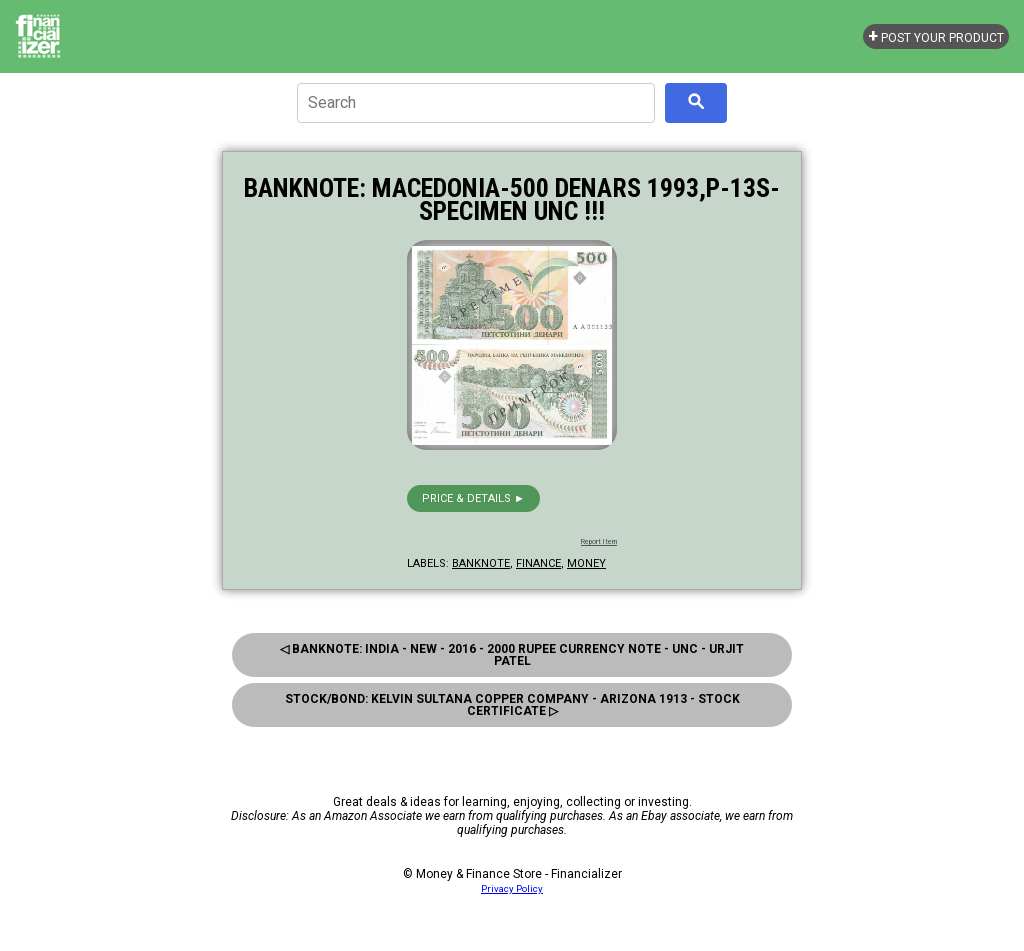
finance (538, 563)
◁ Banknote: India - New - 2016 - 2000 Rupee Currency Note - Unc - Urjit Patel (512, 655)
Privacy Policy (512, 888)
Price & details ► (473, 498)
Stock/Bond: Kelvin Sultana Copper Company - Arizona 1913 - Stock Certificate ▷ (512, 705)
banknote (481, 563)
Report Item (599, 542)
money (586, 563)
